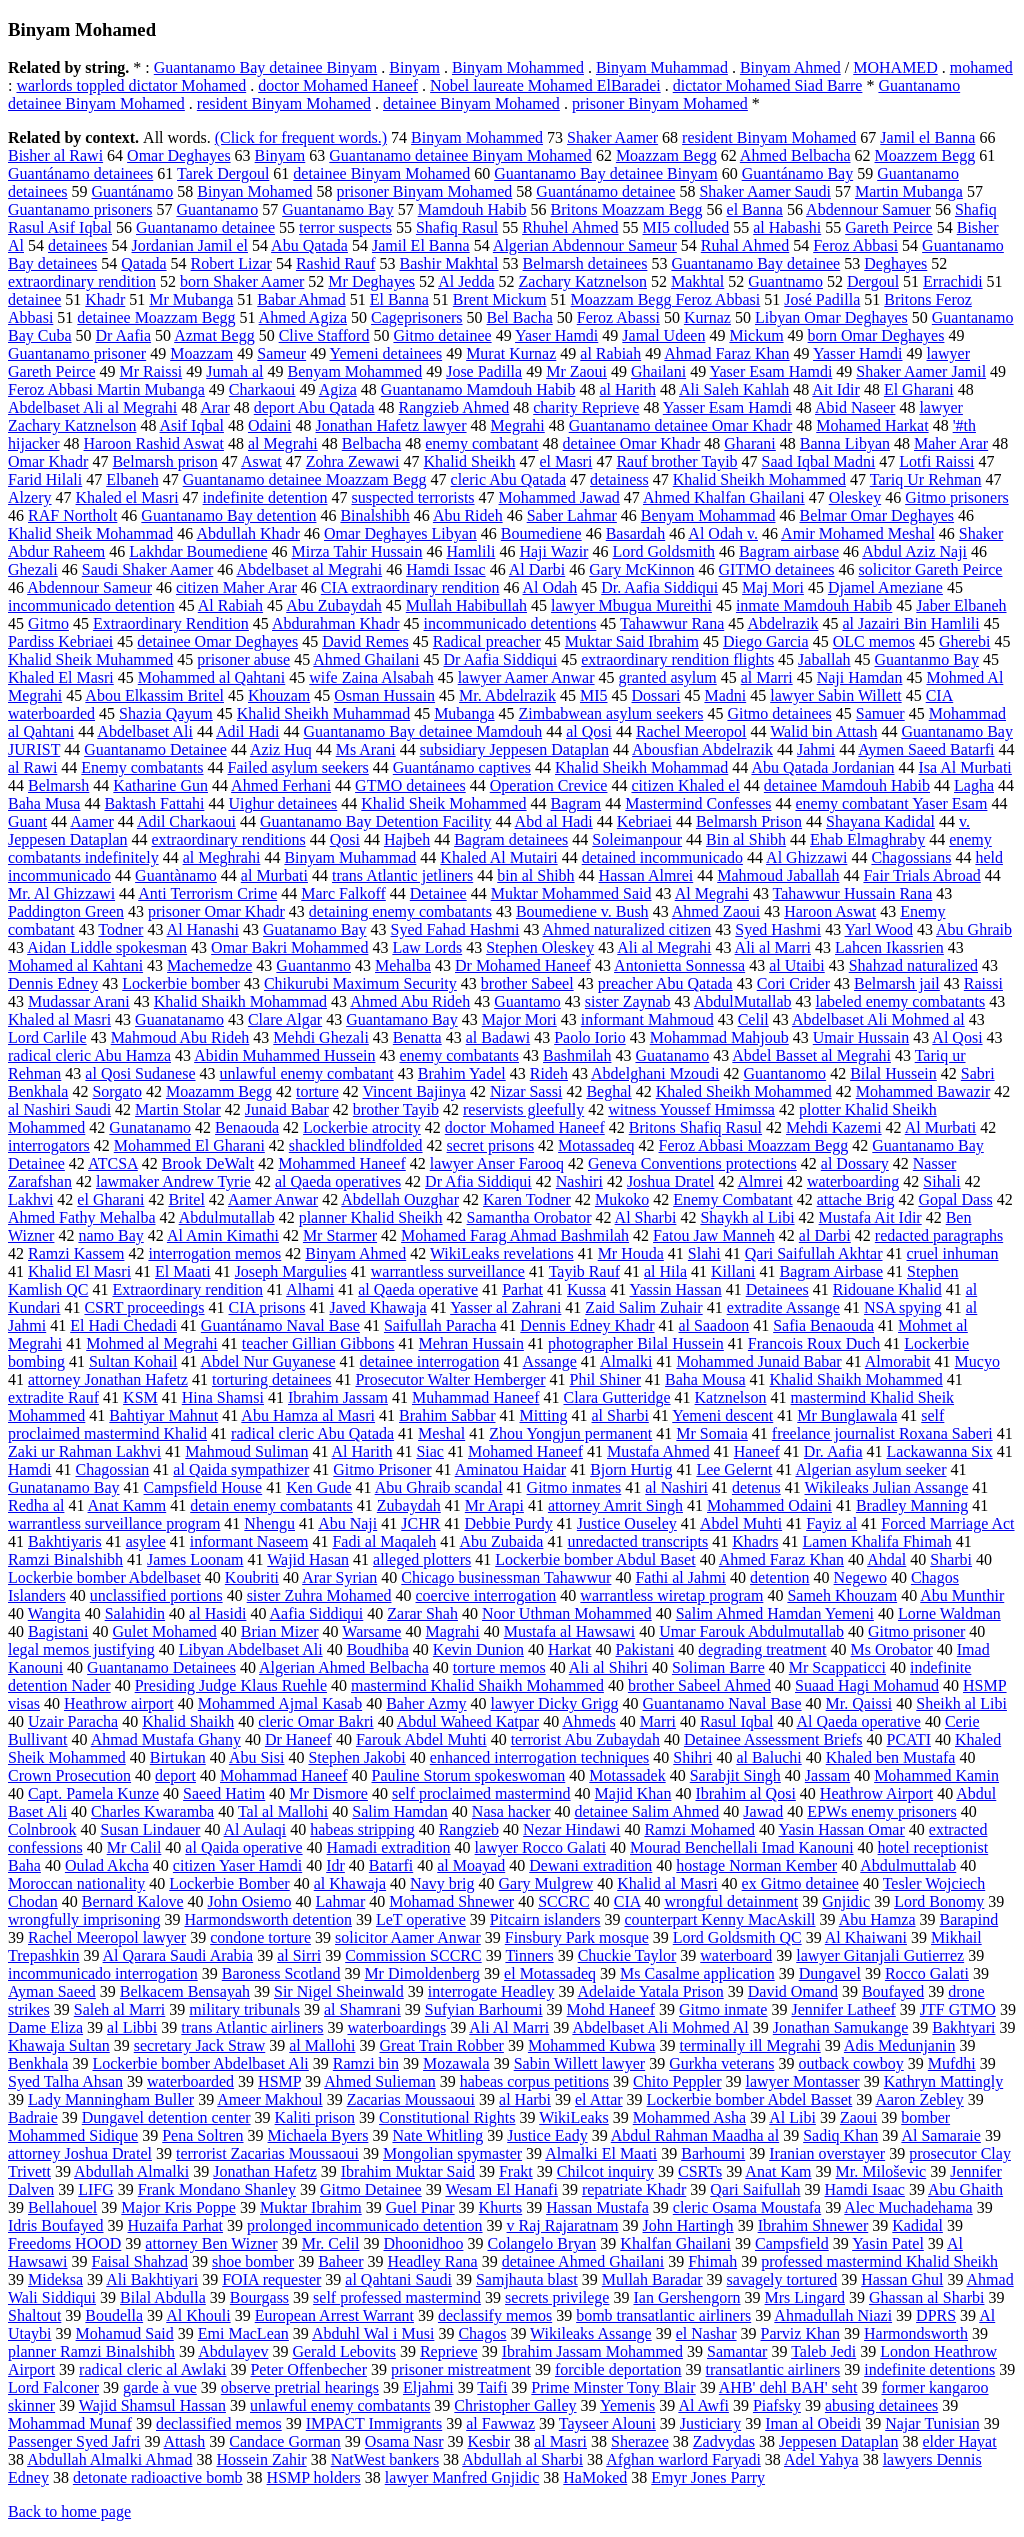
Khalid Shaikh (188, 1721)
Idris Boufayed (56, 2225)
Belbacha (372, 443)
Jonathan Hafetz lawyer (391, 425)
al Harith (627, 389)
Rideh (549, 1073)
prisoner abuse (243, 659)
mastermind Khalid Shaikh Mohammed (477, 1685)
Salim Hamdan (400, 1811)
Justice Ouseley (627, 1523)
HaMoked (595, 2477)
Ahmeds (588, 1721)
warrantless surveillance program (114, 1523)
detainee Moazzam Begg (156, 317)
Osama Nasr (404, 2441)
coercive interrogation (486, 1595)
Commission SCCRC (413, 1955)
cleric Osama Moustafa (747, 2207)
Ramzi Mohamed (699, 1829)
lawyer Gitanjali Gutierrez (880, 1955)
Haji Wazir (553, 551)
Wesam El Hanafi (501, 2189)
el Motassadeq (550, 1973)
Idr (335, 1865)
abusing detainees (881, 2405)
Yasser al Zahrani (505, 1307)
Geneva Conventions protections (692, 1163)
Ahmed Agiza (303, 317)
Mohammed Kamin (936, 1775)
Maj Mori (773, 587)
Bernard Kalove (133, 1901)
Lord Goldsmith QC (737, 1937)
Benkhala (38, 2063)
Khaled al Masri (59, 1019)
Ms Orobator (892, 1649)
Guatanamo (672, 1055)
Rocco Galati (927, 1973)
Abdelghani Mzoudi (655, 1073)
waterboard (736, 1955)
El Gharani (919, 389)
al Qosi (589, 731)
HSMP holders (314, 2477)
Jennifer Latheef (843, 2009)
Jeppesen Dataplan (839, 2441)
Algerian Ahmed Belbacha (344, 1667)
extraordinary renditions (229, 839)
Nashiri (579, 1181)
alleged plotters (422, 1559)
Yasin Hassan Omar (841, 1829)
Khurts (501, 2207)
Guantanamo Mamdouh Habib (478, 389)
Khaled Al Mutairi (498, 857)
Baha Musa (44, 803)
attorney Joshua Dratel (80, 2153)
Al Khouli (198, 2315)
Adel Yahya (821, 2459)
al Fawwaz (500, 2423)
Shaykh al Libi (747, 1217)
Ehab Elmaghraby (867, 839)
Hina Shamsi (223, 1397)
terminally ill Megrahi (749, 2045)
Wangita (54, 1613)
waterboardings (396, 2027)
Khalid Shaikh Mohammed (856, 1379)
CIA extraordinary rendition (410, 587)
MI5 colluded (686, 227)
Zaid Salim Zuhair (643, 1307)
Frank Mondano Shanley (217, 2189)
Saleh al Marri (120, 2009)
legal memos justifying (81, 1649)
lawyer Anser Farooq (497, 1163)
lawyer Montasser (802, 2081)
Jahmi (816, 749)
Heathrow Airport (876, 1793)
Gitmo (48, 623)
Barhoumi (713, 2153)
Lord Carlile (47, 1037)
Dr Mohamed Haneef (523, 965)
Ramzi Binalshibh (65, 1559)
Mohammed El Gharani (189, 1145)
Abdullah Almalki (131, 2171)
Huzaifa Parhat (176, 2225)
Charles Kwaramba (152, 1811)
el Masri (566, 461)
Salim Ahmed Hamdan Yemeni (775, 1613)
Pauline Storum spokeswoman (469, 1775)
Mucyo (977, 1361)
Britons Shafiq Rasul (695, 1127)
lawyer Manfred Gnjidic (462, 2477)
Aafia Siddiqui (317, 1613)
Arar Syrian (339, 1577)
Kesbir (488, 2441)
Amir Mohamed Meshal (858, 533)
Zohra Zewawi (353, 461)
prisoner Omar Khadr (216, 911)
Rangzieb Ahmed (454, 407)
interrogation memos (214, 1253)
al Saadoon (714, 1325)
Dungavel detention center (166, 2117)
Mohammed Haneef (342, 1163)
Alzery (30, 497)
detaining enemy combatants (400, 911)
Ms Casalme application (697, 1973)
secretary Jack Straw (200, 2045)
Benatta (417, 1037)
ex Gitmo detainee (800, 1883)
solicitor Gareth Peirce (931, 569)
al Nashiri (676, 1487)
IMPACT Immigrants (374, 2423)
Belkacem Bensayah (185, 1991)
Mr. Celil (331, 2243)
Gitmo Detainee (371, 2189)
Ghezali (33, 569)
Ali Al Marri (509, 2027)
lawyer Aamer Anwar (526, 677)
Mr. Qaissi (859, 1703)
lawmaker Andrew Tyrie (173, 1181)
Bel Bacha (520, 317)
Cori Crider (793, 983)
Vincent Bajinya (413, 1091)
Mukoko (622, 1199)
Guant (27, 821)
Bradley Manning (912, 1505)
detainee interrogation (430, 1361)
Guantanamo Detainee (155, 749)
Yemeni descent (722, 1415)
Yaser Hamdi (556, 335)
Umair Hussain (861, 1037)
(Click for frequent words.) (301, 137)
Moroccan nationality (76, 1883)
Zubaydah (409, 1505)
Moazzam (201, 353)
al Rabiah (610, 353)
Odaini (270, 425)
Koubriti (252, 1577)
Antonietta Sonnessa (679, 965)
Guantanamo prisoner (77, 353)
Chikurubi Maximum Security (360, 983)
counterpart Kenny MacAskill (720, 1919)
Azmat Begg (214, 335)
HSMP (279, 2081)
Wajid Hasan (308, 1559)
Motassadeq (596, 1145)
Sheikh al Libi (961, 1703)
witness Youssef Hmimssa (691, 1109)
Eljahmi (428, 2387)
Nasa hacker (511, 1811)
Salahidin (135, 1613)
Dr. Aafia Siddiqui (659, 587)
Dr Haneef (298, 1739)
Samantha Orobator (529, 1217)
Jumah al (234, 371)
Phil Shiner (606, 1379)
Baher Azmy (426, 1703)
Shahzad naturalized (913, 965)
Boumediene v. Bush (582, 911)
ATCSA (113, 1163)
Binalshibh (374, 515)
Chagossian (113, 1469)
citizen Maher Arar (236, 587)
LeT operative (421, 1919)
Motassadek (627, 1775)
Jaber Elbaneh (961, 605)
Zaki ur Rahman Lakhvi (84, 1451)
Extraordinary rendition (187, 1289)
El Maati (183, 1271)
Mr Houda (631, 1253)
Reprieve (449, 2351)
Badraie (33, 2117)
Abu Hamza (877, 1919)
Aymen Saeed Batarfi (926, 749)
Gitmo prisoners (957, 497)
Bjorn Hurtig (631, 1469)
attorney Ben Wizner (211, 2243)
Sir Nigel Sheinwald (339, 1991)
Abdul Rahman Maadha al (695, 2135)
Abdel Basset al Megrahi (811, 1055)
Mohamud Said (125, 2333)
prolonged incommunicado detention (365, 2225)
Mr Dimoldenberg (422, 1973)
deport (175, 1775)
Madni (725, 695)
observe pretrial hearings (300, 2387)
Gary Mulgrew (546, 1883)
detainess (619, 479)
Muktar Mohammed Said (571, 893)
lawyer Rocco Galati (541, 1847)
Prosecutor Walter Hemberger (450, 1379)
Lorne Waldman (949, 1613)
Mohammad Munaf (70, 2423)
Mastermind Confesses (698, 803)
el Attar (599, 2099)
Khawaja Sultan (59, 2045)
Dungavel (830, 1973)
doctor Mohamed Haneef (338, 85)
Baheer (340, 2261)
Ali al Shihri (608, 1667)
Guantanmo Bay (927, 659)
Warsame (371, 1631)
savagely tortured (782, 2279)
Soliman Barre (718, 1667)
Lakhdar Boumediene (198, 551)
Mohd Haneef (611, 2009)
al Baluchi (768, 1757)
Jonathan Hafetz (265, 2171)
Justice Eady (547, 2135)
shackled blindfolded (356, 1145)
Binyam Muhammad (662, 67)
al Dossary (855, 1163)
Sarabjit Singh (735, 1775)
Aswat (261, 461)
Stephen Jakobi (356, 1757)
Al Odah (550, 587)
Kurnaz (707, 317)
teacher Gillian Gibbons (318, 1343)
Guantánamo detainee (605, 191)
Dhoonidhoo (423, 2243)
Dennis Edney (53, 983)
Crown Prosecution (69, 1775)
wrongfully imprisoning (84, 1919)
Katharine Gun (160, 785)
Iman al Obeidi (813, 2423)
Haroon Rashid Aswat (154, 443)
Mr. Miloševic (881, 2171)
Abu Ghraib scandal (439, 1487)
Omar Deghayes (179, 155)
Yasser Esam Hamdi (727, 407)
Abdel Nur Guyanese (267, 1361)
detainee (34, 299)
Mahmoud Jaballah (778, 875)
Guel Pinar (420, 2207)
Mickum (756, 335)
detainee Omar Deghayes (217, 641)
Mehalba (403, 965)
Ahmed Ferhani (281, 785)
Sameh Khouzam (842, 1595)
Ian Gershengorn (686, 2297)
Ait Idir (836, 389)
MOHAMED (895, 67)
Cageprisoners (417, 317)
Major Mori (519, 1019)
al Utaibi (797, 965)
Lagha (974, 785)
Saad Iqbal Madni (819, 461)
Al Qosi (957, 1037)
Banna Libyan (845, 443)
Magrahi (452, 1631)
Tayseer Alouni (607, 2423)
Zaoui (858, 2117)
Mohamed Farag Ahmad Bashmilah (515, 1235)
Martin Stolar (178, 1109)
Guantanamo (217, 209)
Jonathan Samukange (841, 2027)
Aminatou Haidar (511, 1469)
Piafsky (777, 2405)
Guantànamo (176, 875)
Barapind (969, 1919)
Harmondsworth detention (268, 1919)
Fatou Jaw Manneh (714, 1235)
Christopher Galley (515, 2405)
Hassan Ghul (902, 2279)
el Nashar (706, 2333)
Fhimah (712, 2261)
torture (317, 1091)
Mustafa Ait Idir (870, 1217)
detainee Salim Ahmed (646, 1811)
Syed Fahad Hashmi (455, 929)
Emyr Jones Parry (708, 2477)
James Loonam (195, 1559)
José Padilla (822, 299)
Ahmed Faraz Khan (781, 1559)
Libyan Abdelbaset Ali (251, 1649)
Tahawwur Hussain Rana (853, 893)
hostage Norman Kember (756, 1865)
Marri (658, 1721)
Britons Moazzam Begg (627, 209)
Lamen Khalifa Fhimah (877, 1541)
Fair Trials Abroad (921, 875)
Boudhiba (378, 1649)
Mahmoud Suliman (246, 1451)
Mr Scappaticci (837, 1667)
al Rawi (32, 767)
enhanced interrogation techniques (539, 1757)
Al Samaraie (941, 2135)
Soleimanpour (637, 839)
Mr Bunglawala (847, 1415)
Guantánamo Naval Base (280, 1325)
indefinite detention (265, 497)
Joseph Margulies (291, 1271)
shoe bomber (253, 2261)
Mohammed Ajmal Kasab (280, 1703)
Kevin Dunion (478, 1649)
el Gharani (110, 1199)
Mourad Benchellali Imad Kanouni (742, 1847)
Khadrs (755, 1541)
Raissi (983, 983)
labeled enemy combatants (901, 1001)
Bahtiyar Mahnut (163, 1415)
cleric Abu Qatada (509, 479)
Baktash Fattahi (154, 803)
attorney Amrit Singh (615, 1505)
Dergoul (873, 281)
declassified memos (219, 2423)
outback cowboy (850, 2063)
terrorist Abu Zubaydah (585, 1739)
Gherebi (965, 641)
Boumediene (541, 533)
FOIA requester (271, 2279)
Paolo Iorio (590, 1037)
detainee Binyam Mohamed (471, 103)
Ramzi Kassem (76, 1253)
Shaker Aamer (612, 137)
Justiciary (710, 2423)
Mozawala (456, 2063)
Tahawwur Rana (672, 623)
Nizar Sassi (526, 1091)
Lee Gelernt (734, 1469)
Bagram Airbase (832, 1271)
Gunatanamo (150, 1127)
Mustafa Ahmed (658, 1451)
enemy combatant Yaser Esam (891, 803)
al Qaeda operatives (338, 1181)
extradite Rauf (53, 1397)
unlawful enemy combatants (340, 2405)
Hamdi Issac (446, 569)
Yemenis (627, 2405)
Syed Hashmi (778, 929)
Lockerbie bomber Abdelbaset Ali (200, 2063)
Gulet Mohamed (164, 1631)
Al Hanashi (203, 929)
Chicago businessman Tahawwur (506, 1577)
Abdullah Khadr (248, 533)
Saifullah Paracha (440, 1325)
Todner (120, 929)
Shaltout (34, 2315)
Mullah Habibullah (466, 605)
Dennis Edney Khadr (587, 1325)
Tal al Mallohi (283, 1811)
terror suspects (345, 227)
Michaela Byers (318, 2135)
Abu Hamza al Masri (308, 1415)
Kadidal (917, 2225)
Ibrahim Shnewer (813, 2225)
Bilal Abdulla (163, 2297)
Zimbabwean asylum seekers (611, 713)
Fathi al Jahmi (680, 1577)
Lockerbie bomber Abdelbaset (104, 1577)
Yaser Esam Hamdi (771, 371)
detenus (756, 1487)
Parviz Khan (801, 2333)
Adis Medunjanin (900, 2045)
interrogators (49, 1145)
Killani (733, 1271)
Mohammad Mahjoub (719, 1037)
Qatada (143, 263)
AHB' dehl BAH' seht (788, 2387)
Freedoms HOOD (64, 2243)
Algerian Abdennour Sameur (585, 245)
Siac (430, 1451)
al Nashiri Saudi (59, 1109)
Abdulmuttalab (908, 1865)
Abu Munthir (962, 1595)
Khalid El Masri (79, 1271)
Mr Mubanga (191, 299)
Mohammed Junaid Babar (758, 1361)
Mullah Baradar (652, 2279)
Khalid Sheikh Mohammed (759, 479)
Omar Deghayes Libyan (400, 533)
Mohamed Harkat (872, 425)
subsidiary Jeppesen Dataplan (514, 749)
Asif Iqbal (192, 425)
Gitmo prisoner (916, 1631)
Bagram (576, 803)
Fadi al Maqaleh (384, 1541)
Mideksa (55, 2279)
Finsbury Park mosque (577, 1937)
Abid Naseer (855, 407)
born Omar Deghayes (876, 335)
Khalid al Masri (667, 1883)
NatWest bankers (385, 2459)
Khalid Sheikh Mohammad (641, 767)
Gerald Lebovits (344, 2351)
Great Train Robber (441, 2045)
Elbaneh (132, 479)
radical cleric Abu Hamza (89, 1055)
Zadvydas (724, 2441)
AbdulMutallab (743, 1001)
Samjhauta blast (527, 2279)
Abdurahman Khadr (336, 623)
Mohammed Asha (689, 2117)
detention (780, 1577)
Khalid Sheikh (470, 461)
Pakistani (645, 1649)
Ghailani (658, 371)
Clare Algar (285, 1019)
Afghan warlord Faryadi (683, 2459)
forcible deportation (618, 2369)
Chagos (482, 2333)
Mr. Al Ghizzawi (61, 893)
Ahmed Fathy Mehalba (82, 1217)
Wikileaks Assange (591, 2333)
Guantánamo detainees (80, 173)
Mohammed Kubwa (592, 2045)
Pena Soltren (202, 2135)
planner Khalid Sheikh (371, 1217)
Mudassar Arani (79, 1001)
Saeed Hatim (224, 1793)
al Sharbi (620, 1415)
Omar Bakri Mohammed (289, 947)
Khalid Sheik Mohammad (90, 533)
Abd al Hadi (554, 821)
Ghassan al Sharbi (927, 2297)
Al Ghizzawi (806, 857)
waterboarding (853, 1181)
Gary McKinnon (641, 569)
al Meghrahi (222, 857)
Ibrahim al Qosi (745, 1793)
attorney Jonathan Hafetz (108, 1379)
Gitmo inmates (574, 1487)
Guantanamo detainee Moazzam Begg (305, 479)
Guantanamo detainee (205, 227)
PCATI (909, 1739)
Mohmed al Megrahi (152, 1343)
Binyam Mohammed (518, 67)
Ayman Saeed (52, 1991)
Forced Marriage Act (947, 1523)
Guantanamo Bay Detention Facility (376, 821)
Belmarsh (58, 785)
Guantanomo (784, 1073)
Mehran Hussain (471, 1343)
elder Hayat (959, 2441)
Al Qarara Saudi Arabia (178, 1955)
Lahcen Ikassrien (889, 947)
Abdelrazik (782, 623)
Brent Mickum (500, 299)
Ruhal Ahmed (745, 245)
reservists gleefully (523, 1109)
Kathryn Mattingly (944, 2081)
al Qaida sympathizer (241, 1469)
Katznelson (731, 1397)
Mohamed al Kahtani (75, 965)
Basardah (636, 533)
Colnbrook (42, 1829)
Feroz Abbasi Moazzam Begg (754, 1145)
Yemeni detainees (386, 353)
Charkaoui (262, 389)
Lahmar (341, 1901)
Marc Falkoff (343, 893)
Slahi (704, 1253)
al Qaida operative (243, 1847)
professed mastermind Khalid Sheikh (879, 2261)
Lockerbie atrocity (362, 1127)
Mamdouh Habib (472, 209)
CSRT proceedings (144, 1307)
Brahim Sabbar (447, 1415)
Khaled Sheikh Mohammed (744, 1091)
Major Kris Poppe (178, 2207)
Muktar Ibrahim (311, 2207)
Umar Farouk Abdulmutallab (751, 1631)
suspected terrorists (412, 497)
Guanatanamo (179, 1019)
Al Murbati (941, 1127)
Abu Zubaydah (334, 605)
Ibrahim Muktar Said (408, 2171)
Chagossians (911, 857)
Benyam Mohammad (708, 515)
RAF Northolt (72, 515)
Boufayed (893, 1991)
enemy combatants (459, 1055)
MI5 (594, 695)
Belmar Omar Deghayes (876, 515)
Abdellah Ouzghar (400, 1199)
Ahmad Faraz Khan (726, 353)
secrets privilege (557, 2297)
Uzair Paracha (73, 1721)
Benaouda (247, 1127)
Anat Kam (778, 2171)
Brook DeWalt (208, 1163)
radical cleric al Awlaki (152, 2369)
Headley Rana (432, 2261)
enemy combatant (481, 443)
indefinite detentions (929, 2369)
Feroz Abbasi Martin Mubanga (106, 389)
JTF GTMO (958, 2009)
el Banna (755, 209)
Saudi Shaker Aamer (148, 569)
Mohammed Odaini (769, 1505)
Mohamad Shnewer (451, 1901)
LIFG (96, 2189)
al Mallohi (322, 2045)
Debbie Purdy (508, 1523)
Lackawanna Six (940, 1451)
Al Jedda (466, 281)
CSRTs (700, 2171)
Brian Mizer (280, 1631)
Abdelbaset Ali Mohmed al (878, 1019)
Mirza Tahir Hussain (356, 551)
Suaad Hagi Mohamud (867, 1685)
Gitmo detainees (779, 713)
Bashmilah (577, 1055)
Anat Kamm (127, 1505)
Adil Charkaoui (186, 821)
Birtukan (178, 1757)
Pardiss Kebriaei (60, 641)
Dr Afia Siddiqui (478, 1181)
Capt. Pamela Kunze (93, 1793)
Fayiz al (831, 1523)
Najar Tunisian (932, 2423)
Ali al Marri (773, 947)
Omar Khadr (48, 461)
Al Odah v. (723, 533)
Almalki (626, 1361)
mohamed (981, 67)
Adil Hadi (248, 731)
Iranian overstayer (827, 2153)
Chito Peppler (677, 2081)
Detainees (777, 1289)
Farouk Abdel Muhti (421, 1739)
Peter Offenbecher (308, 2369)
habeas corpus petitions (534, 2081)
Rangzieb (469, 1829)
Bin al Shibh (746, 839)
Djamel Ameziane (885, 587)
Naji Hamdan (860, 677)
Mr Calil (134, 1847)
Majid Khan (633, 1793)
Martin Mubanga (909, 191)
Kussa (586, 1289)
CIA (627, 1901)
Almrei (760, 1181)
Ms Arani (366, 749)
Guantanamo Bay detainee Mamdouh (423, 731)
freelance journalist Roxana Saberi (882, 1433)
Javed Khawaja (377, 1307)
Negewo (860, 1577)
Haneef (757, 1451)
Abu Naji (347, 1523)
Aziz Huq (281, 749)
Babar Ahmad (301, 299)
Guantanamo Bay (338, 209)
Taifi (492, 2387)
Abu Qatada (309, 245)
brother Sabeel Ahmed (699, 1685)
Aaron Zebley (919, 2099)
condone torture (260, 1937)
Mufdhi (952, 2063)
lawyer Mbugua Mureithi (631, 605)
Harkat (570, 1649)
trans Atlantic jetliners (402, 875)
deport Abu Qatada (314, 407)
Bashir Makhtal (448, 263)
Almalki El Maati (601, 2153)
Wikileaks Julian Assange (887, 1487)
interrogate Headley (491, 1991)
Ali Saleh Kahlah (734, 389)
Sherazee (640, 2441)
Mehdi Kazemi (834, 1127)
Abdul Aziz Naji (914, 551)
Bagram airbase (789, 551)
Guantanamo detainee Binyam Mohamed (460, 155)
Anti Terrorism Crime (207, 893)
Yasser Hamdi (857, 353)
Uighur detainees (282, 803)
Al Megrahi (712, 893)
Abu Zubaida (501, 1541)
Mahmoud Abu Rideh (180, 1037)
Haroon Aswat (830, 911)
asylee (146, 1541)
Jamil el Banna (927, 137)
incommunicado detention (91, 605)
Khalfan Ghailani (675, 2243)
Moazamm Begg (219, 1091)
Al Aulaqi (255, 1829)
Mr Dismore (328, 1793)
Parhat (522, 1289)
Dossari (656, 695)
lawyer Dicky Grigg (555, 1703)
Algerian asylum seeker (870, 1469)
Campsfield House (203, 1487)
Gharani (750, 443)
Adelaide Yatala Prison (651, 1991)
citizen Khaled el (685, 785)
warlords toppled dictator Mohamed (131, 85)
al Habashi (787, 227)
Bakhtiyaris (65, 1541)
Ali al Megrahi (664, 947)
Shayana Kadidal (880, 821)
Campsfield (792, 2243)
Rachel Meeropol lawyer (107, 1937)
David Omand (793, 1991)
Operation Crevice (549, 785)
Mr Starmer (340, 1235)
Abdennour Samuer (868, 209)
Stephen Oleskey (540, 947)
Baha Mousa (705, 1379)
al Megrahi (283, 443)
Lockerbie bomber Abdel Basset (750, 2099)
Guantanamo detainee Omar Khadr (680, 425)
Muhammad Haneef (476, 1397)
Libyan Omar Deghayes (831, 317)
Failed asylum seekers (298, 767)
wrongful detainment (731, 1901)
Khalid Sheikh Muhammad (323, 713)
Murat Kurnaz (511, 353)
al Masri (560, 2441)
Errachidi (953, 281)
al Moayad (471, 1865)
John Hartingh (688, 2225)
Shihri (692, 1757)
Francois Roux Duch (814, 1343)
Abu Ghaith (965, 2189)
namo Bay (110, 1235)
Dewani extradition (590, 1865)
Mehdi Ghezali (321, 1037)
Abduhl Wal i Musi (373, 2333)
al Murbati (274, 875)
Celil (753, 1019)
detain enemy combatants (271, 1505)
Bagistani (58, 1631)
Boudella (114, 2315)
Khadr (105, 299)
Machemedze (209, 965)
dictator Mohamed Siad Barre (768, 85)
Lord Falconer (53, 2387)
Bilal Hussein (893, 1073)
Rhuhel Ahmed (570, 227)
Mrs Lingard (805, 2297)
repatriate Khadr (634, 2189)
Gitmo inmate (723, 2009)
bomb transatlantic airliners (663, 2315)
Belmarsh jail (897, 983)
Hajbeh (407, 839)
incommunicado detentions (510, 623)
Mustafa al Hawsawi (570, 1631)
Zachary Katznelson (583, 281)
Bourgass (259, 2297)
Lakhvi (30, 1199)
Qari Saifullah (755, 2189)
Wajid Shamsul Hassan (152, 2405)
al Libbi (132, 2027)
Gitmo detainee (442, 335)
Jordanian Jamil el (190, 245)
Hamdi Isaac (864, 2189)
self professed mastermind (397, 2297)
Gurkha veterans (721, 2063)
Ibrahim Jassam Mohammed (592, 2351)
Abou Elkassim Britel (154, 695)
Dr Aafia (124, 335)
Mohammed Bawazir (923, 1091)
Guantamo (527, 1001)
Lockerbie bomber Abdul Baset (595, 1559)
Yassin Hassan (676, 1289)
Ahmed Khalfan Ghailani (724, 497)
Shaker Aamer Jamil (921, 371)
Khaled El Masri (61, 677)
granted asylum (668, 677)
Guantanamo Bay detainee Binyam (265, 67)
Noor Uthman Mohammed (567, 1613)
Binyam (414, 67)
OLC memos (874, 641)
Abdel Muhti (741, 1523)
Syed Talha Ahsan (65, 2081)
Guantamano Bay (402, 1019)
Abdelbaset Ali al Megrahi (92, 407)
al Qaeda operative (418, 1289)
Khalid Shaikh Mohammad (240, 1001)
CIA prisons (267, 1307)
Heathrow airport (119, 1703)
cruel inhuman (953, 1253)
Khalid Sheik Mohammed (443, 803)
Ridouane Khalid (887, 1289)
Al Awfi (703, 2405)
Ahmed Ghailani (366, 659)
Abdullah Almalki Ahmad (109, 2459)
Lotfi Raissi (936, 461)
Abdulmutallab (227, 1217)
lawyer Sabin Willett (835, 695)
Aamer (92, 821)
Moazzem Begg (924, 155)
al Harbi (525, 2099)
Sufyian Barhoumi (484, 2009)
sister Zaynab (628, 1001)
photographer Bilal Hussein (636, 1343)
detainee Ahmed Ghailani (583, 2261)
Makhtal (697, 281)
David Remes (365, 641)
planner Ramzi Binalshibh (91, 2351)
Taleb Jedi (823, 2351)
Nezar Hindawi (571, 1829)
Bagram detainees (511, 839)
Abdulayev (233, 2351)
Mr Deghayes (371, 281)
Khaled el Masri (127, 497)
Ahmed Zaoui (716, 911)
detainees (78, 245)
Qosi (345, 839)
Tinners (529, 1955)
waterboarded (190, 2081)
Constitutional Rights (447, 2117)
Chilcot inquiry (605, 2171)
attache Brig (856, 1199)
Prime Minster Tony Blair (613, 2387)
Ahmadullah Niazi (833, 2315)
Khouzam (279, 695)
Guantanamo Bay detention (228, 515)
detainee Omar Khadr (632, 443)
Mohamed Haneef (525, 1451)
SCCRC (564, 1901)
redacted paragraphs (939, 1235)
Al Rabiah (230, 605)
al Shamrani (362, 2009)
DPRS (936, 2315)
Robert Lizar (231, 263)
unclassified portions (156, 1595)
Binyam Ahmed (790, 67)
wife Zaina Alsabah (371, 677)
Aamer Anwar (273, 1199)
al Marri (767, 677)
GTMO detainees (410, 785)
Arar (214, 407)
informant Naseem (249, 1541)
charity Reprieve (586, 407)
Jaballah (824, 659)
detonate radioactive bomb (158, 2477)
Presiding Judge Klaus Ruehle (231, 1685)
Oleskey (855, 497)
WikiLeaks (574, 2117)
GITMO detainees (777, 569)
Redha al (36, 1505)
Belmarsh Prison (749, 821)
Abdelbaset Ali (145, 731)
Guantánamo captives (462, 767)
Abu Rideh (468, 515)
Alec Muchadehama (908, 2207)
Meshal (441, 1433)
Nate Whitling (437, 2135)
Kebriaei (644, 821)
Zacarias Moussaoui (411, 2099)
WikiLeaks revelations (502, 1253)
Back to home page (69, 2511)
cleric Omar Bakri (316, 1721)
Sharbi (951, 1559)
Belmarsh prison (164, 461)
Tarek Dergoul (223, 173)
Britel (186, 1199)
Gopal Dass (955, 1199)
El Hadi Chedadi (123, 1325)
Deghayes (895, 263)
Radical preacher (487, 641)
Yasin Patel (888, 2243)
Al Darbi (537, 569)
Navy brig (442, 1883)
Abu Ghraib (974, 929)
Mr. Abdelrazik (507, 695)
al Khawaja (350, 1883)
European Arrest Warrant (334, 2315)
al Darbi (825, 1235)
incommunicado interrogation (103, 1973)
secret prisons (491, 1145)
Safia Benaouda (823, 1325)
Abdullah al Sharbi (522, 2459)
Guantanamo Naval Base (722, 1703)
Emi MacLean (243, 2333)
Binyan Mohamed (254, 191)
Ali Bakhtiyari (152, 2279)
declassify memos (495, 2315)
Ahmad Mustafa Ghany (166, 1739)
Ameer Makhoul (269, 2099)
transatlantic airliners (773, 2369)
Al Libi (792, 2117)
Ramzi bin (366, 2063)
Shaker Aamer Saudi (765, 191)
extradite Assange (783, 1307)
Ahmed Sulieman (380, 2081)
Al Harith (362, 1451)
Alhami (310, 1289)
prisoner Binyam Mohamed (660, 103)
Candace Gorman (285, 2441)
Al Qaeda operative (859, 1721)
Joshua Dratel (671, 1181)
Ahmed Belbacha (795, 155)
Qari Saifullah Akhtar (814, 1253)
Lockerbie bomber (181, 983)
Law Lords (427, 947)
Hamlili (470, 551)
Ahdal (886, 1559)
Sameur (281, 353)
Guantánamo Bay (798, 173)
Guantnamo (785, 281)
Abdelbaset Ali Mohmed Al (660, 2027)
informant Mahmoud (647, 1019)
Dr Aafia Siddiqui (501, 659)
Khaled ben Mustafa (891, 1757)
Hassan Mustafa (597, 2207)
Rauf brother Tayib (676, 461)
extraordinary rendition (82, 281)
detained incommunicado (662, 857)
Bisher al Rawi (55, 155)
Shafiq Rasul (457, 227)
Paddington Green (66, 911)
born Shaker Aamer (242, 281)
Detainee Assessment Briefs (773, 1739)
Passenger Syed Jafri (74, 2441)
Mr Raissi (151, 371)
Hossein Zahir (261, 2459)
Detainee (438, 893)
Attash (185, 2441)
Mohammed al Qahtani (212, 677)
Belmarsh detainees (585, 263)
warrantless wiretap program (671, 1595)
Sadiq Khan (840, 2135)
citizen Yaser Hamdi (237, 1865)
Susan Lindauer (150, 1829)
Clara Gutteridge (616, 1397)
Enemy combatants (142, 767)
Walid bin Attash (823, 731)
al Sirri (299, 1955)
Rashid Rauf (336, 263)
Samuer (880, 713)
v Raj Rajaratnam (563, 2225)
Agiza (338, 389)
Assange (550, 1361)
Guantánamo (133, 191)
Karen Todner (527, 1199)
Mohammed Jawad (559, 497)
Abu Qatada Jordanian (822, 767)
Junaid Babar (287, 1109)
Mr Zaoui (576, 371)
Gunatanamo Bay (64, 1487)
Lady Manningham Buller (111, 2099)
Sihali (941, 1181)
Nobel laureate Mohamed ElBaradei (545, 85)
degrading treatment (762, 1649)
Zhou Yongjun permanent (570, 1433)
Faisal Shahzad (140, 2261)
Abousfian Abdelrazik (702, 749)
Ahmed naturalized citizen (627, 929)
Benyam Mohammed (355, 371)
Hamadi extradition (389, 1847)
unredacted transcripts (637, 1541)
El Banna (399, 299)
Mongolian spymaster (452, 2153)
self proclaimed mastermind (481, 1793)
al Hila (665, 1271)
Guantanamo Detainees (161, 1667)
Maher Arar (951, 443)
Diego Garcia (766, 641)
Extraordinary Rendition (171, 623)
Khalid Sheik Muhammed (90, 659)
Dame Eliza (45, 2027)
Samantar (737, 2351)
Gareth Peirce (889, 227)
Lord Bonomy (939, 1901)
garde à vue (160, 2387)
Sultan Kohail (133, 1361)
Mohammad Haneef (284, 1775)
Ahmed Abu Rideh (410, 1001)
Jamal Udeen (663, 335)
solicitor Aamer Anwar (408, 1937)
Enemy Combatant (733, 1199)
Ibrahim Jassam (338, 1397)
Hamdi (30, 1469)
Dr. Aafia (833, 1451)
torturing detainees (272, 1379)
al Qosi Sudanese (140, 1073)
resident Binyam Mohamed (284, 103)
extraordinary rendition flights (677, 659)
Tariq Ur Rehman (926, 479)
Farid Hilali (45, 479)
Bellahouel (62, 2207)
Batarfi (391, 1865)
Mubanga (464, 713)
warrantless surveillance (448, 1271)
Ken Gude (318, 1487)
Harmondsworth (916, 2333)
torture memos (499, 1667)
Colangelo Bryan (541, 2243)
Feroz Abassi (618, 317)
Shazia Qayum (166, 713)
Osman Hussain (384, 695)
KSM (140, 1397)
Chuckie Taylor (627, 1955)
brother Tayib (396, 1109)
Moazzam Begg (666, 155)
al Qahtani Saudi (398, 2279)
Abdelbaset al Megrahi (309, 569)
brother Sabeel (527, 983)
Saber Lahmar (572, 515)
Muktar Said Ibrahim (632, 641)
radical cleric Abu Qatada (312, 1433)
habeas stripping (362, 1829)
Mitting (543, 1415)
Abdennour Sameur (89, 587)
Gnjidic (846, 1901)
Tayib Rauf (584, 1271)
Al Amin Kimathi (223, 1235)
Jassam (827, 1775)
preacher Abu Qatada (665, 983)
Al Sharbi (646, 1217)
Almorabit (898, 1361)
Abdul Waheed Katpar (468, 1721)
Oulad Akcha (107, 1865)
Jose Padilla (484, 371)
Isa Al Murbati (964, 767)
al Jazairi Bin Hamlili (910, 623)
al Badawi (498, 1037)
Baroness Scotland (281, 1973)
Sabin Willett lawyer (579, 2063)
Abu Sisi (257, 1757)
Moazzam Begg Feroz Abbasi (666, 299)
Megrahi (518, 425)
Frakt (516, 2171)
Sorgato (116, 1091)
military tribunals (244, 2009)
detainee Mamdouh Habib (847, 785)
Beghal (608, 1091)
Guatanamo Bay (315, 929)
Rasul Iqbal (736, 1721)
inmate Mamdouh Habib (814, 605)
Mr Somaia (712, 1433)
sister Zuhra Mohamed (319, 1595)
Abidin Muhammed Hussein (284, 1055)
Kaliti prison (315, 2117)
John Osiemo (250, 1901)
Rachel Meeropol (691, 731)
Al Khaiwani (866, 1937)
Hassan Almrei (646, 875)
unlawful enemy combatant (307, 1073)
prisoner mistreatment (461, 2369)
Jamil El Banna (421, 245)
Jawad (763, 1811)
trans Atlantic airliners (252, 2027)
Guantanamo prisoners (80, 209)
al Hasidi (217, 1613)
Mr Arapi (494, 1505)
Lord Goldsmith (663, 551)
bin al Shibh (535, 875)
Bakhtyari (963, 2027)
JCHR (420, 1523)
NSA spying (903, 1307)
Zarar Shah (422, 1613)
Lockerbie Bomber (229, 1883)
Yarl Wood (879, 929)
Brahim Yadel (462, 1073)
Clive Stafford (324, 335)
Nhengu (269, 1523)
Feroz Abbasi (855, 245)
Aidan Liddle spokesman (107, 947)
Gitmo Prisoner (382, 1469)
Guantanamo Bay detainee (755, 263)
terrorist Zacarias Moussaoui (267, 2153)
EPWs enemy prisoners (881, 1811)
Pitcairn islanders (545, 1919)
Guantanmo (313, 965)
